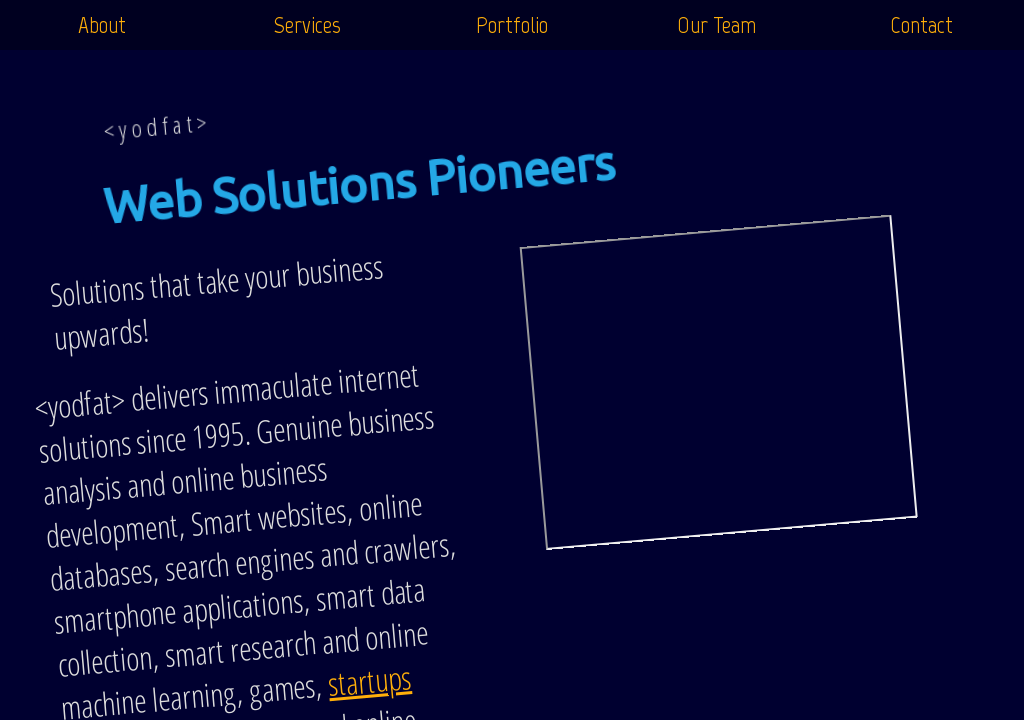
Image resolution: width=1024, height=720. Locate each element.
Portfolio (512, 24)
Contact (921, 24)
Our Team (716, 24)
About (102, 24)
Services (307, 24)
